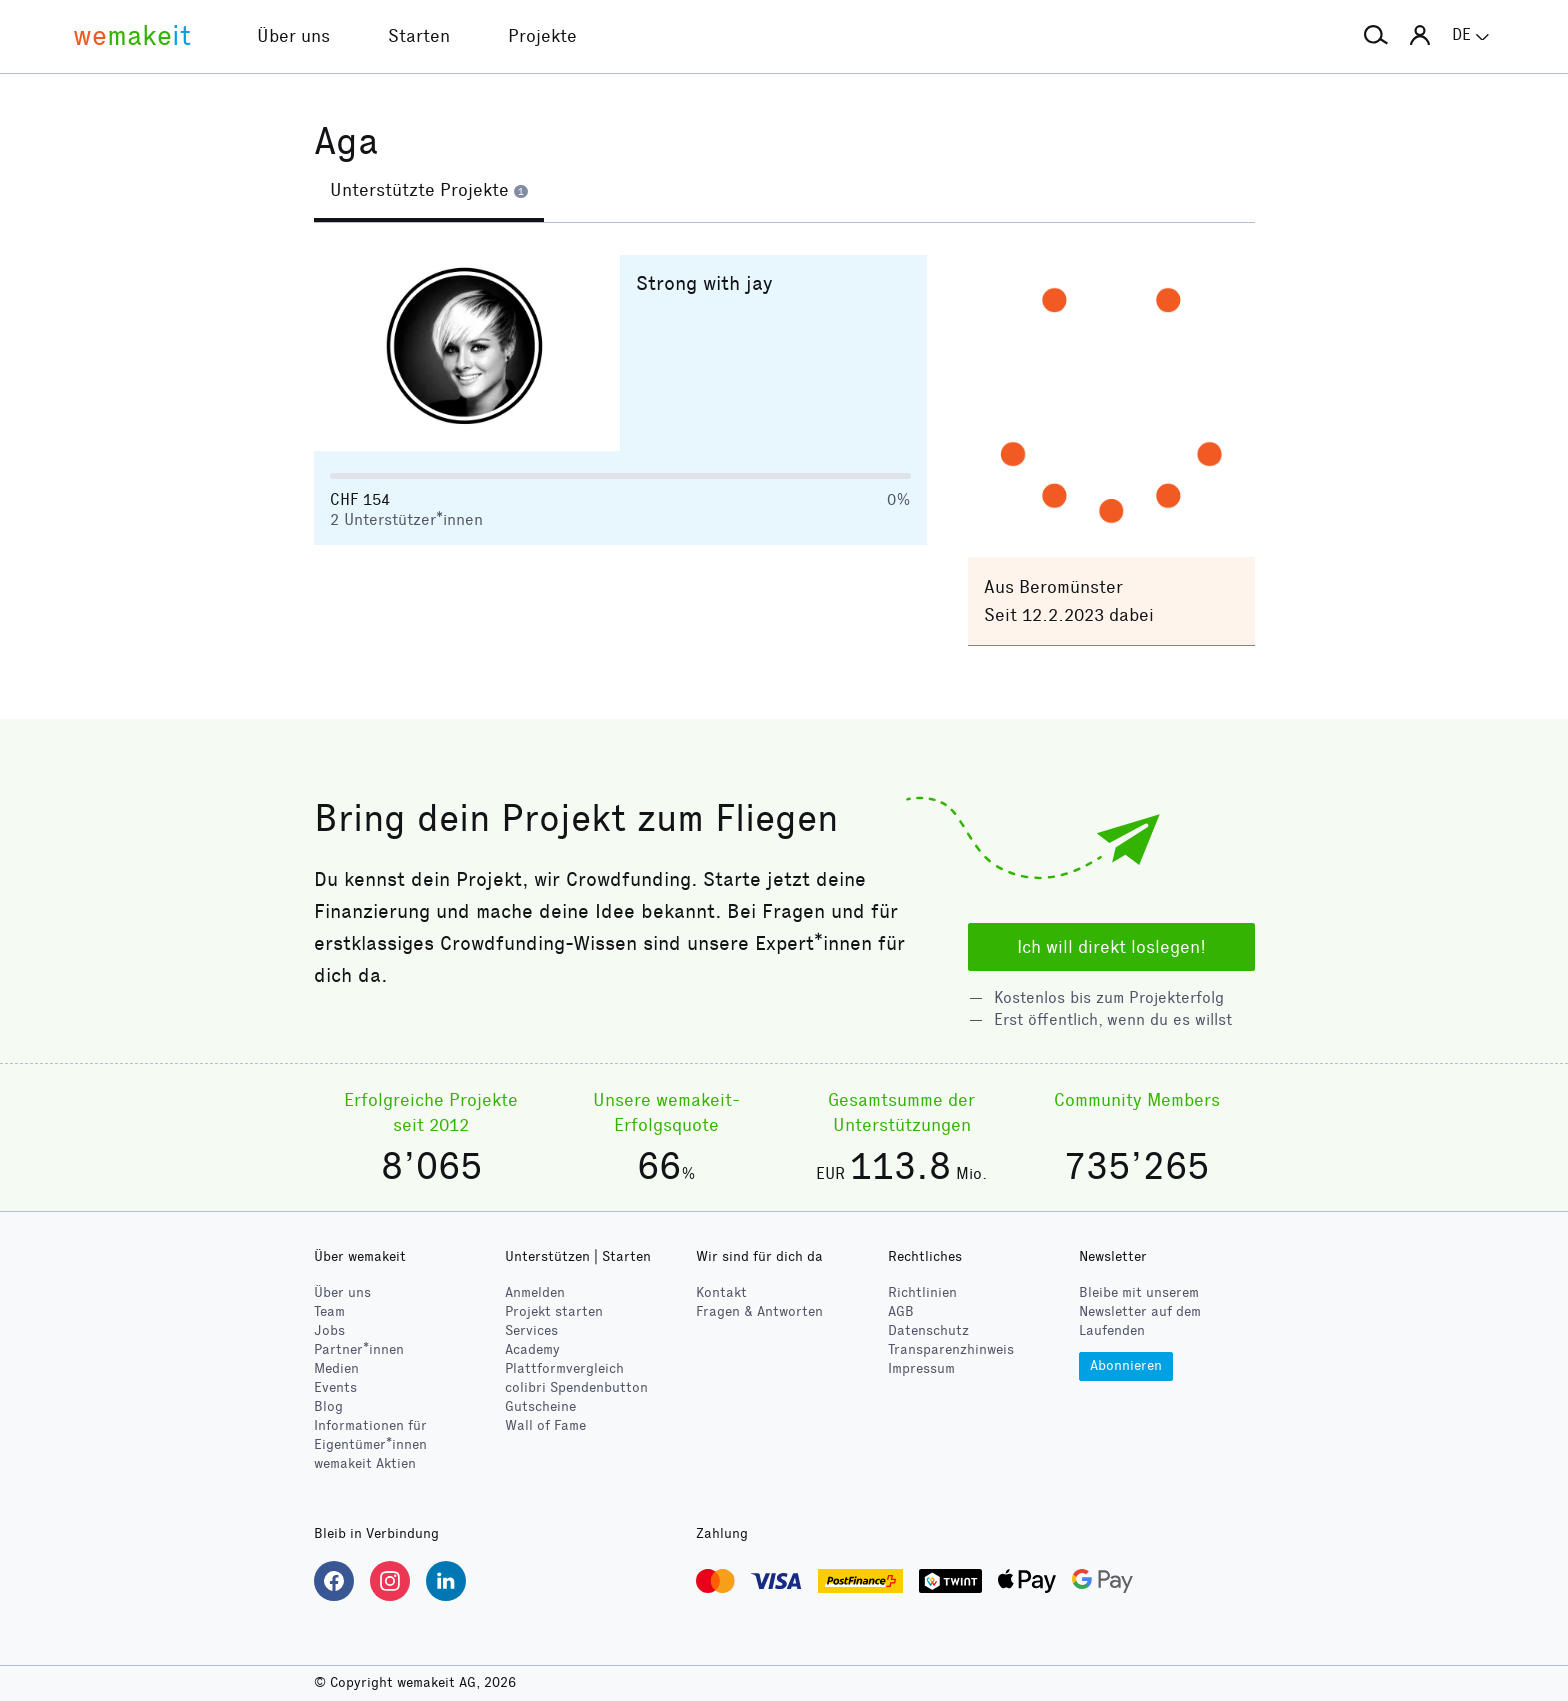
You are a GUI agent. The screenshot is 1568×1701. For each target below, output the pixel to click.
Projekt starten (554, 1311)
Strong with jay (704, 283)
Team (329, 1311)
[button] (1376, 36)
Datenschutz (928, 1330)
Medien (336, 1368)
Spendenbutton (576, 1387)
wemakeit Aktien (365, 1463)
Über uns (342, 1292)
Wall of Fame (545, 1425)
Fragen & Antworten (759, 1311)
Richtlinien (922, 1292)
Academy (532, 1349)
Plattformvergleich (564, 1368)
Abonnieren (1126, 1365)
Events (335, 1387)
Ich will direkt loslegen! (1111, 947)
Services (531, 1330)
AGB (901, 1311)
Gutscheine (540, 1406)
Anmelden (535, 1292)
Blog (328, 1406)
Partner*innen (359, 1349)
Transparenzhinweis (951, 1349)
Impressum (921, 1368)
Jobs (329, 1330)
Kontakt (721, 1292)
